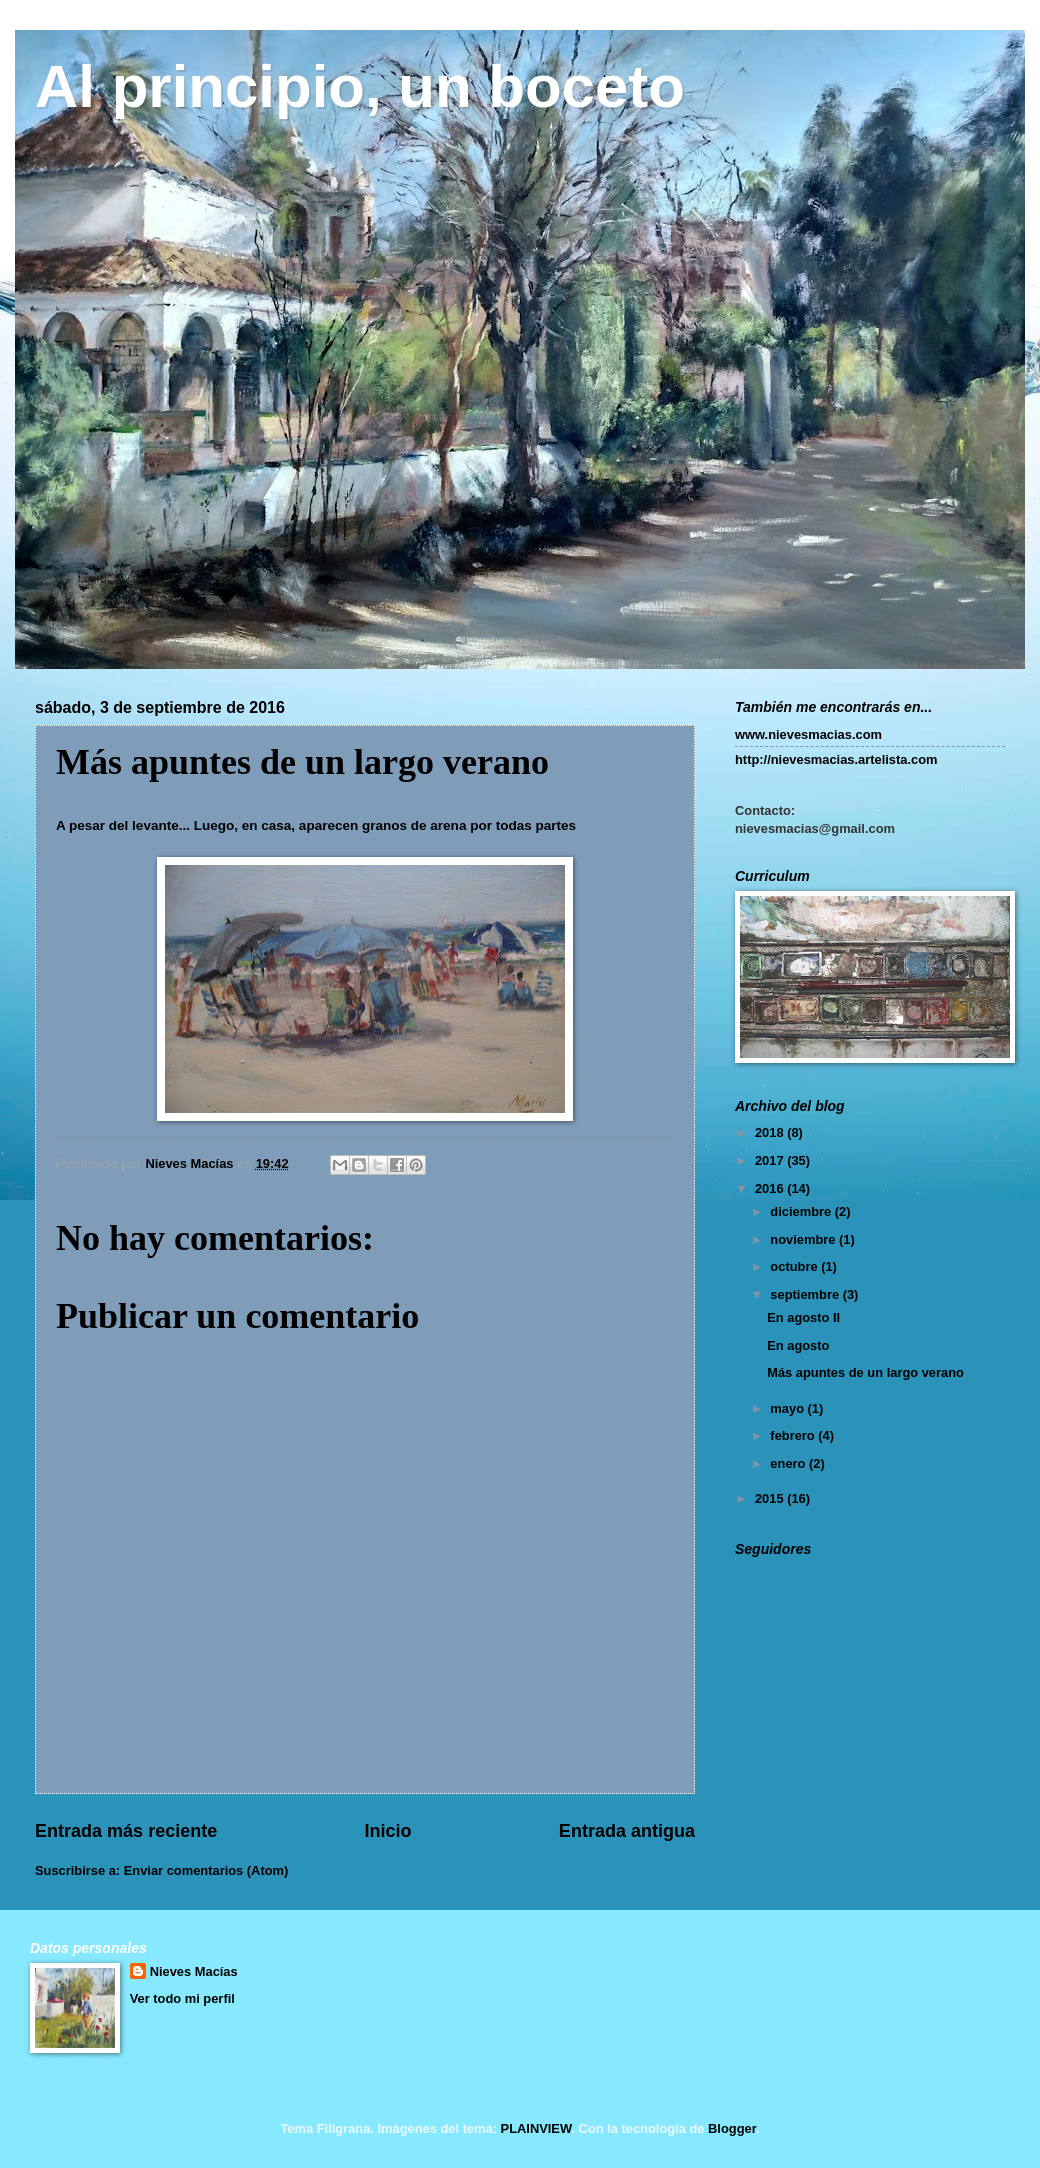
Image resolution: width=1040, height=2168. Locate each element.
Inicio (388, 1831)
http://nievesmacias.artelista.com (836, 759)
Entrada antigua (627, 1831)
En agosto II (803, 1317)
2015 (771, 1498)
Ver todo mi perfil (182, 1998)
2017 (771, 1160)
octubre (795, 1266)
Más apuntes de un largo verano (865, 1372)
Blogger (732, 2128)
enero (789, 1463)
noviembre (804, 1239)
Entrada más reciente (126, 1831)
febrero (794, 1435)
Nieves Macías (194, 1971)
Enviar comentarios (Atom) (206, 1870)
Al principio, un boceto (360, 86)
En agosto (798, 1345)
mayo (788, 1408)
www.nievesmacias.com (808, 734)
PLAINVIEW (536, 2128)
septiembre (806, 1294)
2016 (771, 1188)
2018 (771, 1132)
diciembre (802, 1211)
